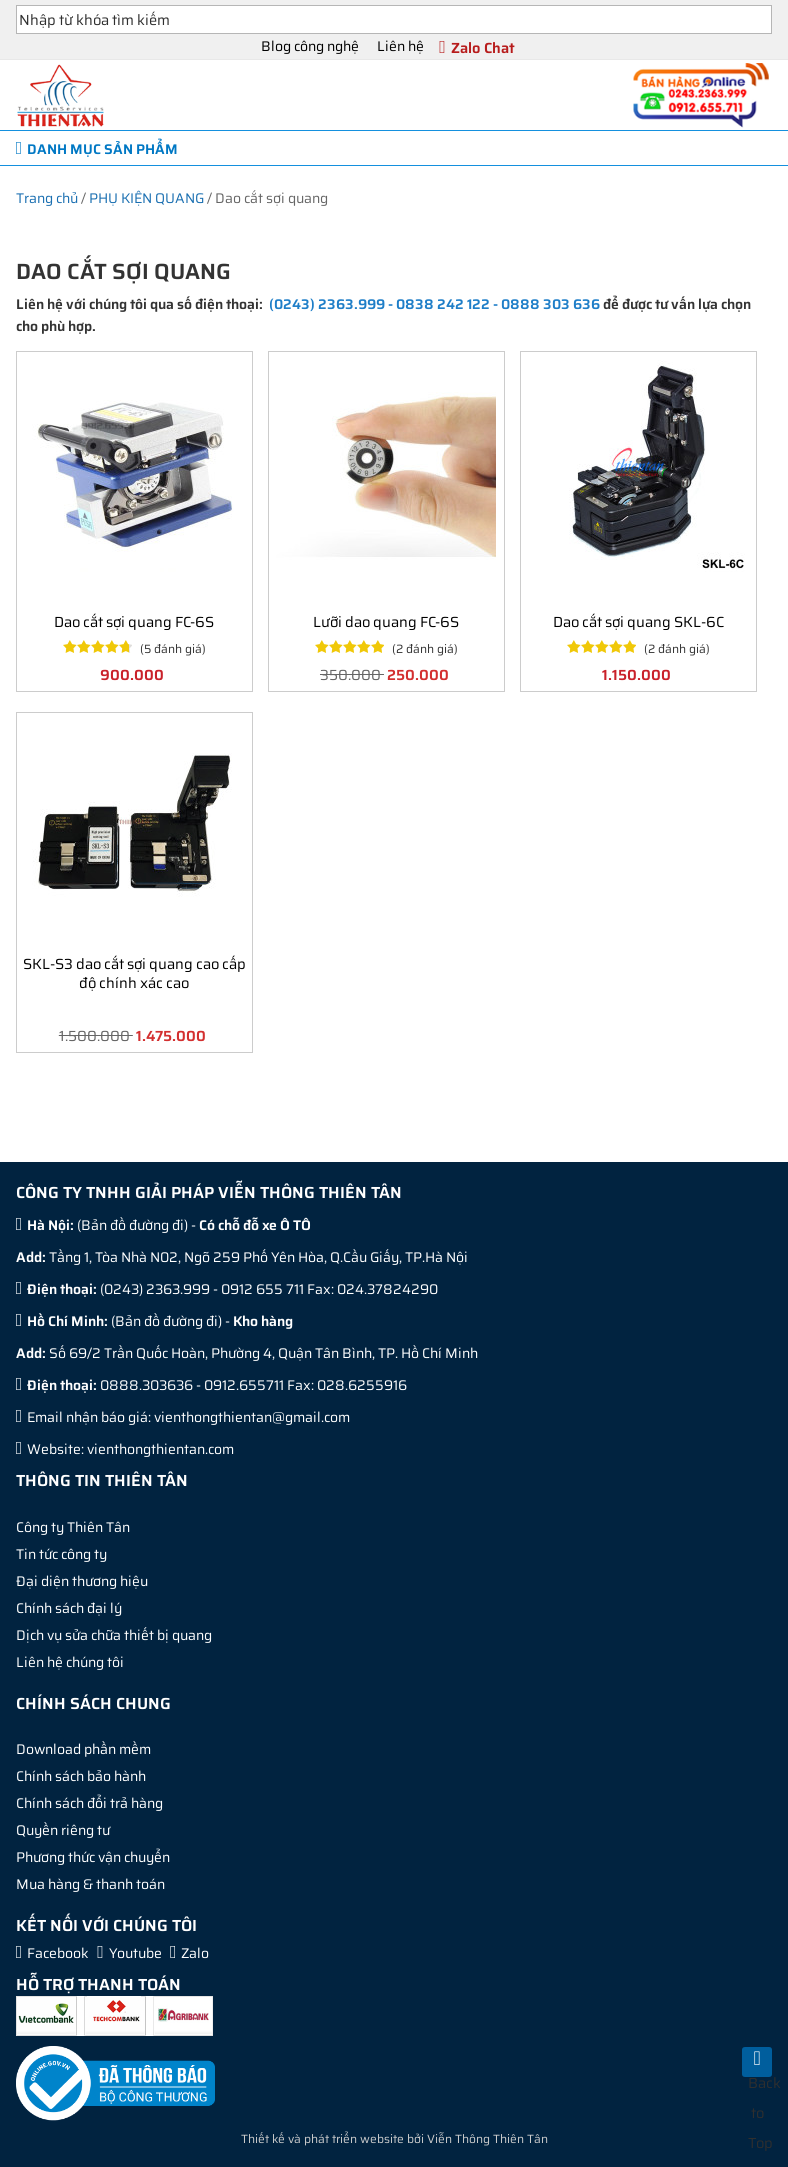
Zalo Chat (483, 47)
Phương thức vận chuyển (93, 1857)
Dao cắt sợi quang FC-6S (134, 621)
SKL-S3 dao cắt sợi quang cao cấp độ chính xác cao (134, 973)
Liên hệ (400, 46)
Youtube (135, 1953)
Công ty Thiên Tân (73, 1527)
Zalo (195, 1953)
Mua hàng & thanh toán (90, 1884)
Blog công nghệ (310, 46)
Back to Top (760, 2074)
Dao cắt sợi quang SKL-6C (638, 621)
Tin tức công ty (61, 1554)
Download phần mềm (83, 1749)
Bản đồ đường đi (132, 1225)
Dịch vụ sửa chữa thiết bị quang (114, 1635)
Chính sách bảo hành (81, 1776)
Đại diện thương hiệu (82, 1581)
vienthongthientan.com (160, 1449)
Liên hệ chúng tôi (70, 1662)
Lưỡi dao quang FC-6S (386, 621)
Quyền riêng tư (63, 1830)
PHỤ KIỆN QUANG (146, 198)
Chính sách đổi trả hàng (89, 1803)
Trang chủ (47, 198)
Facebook (58, 1953)
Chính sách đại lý (69, 1608)
